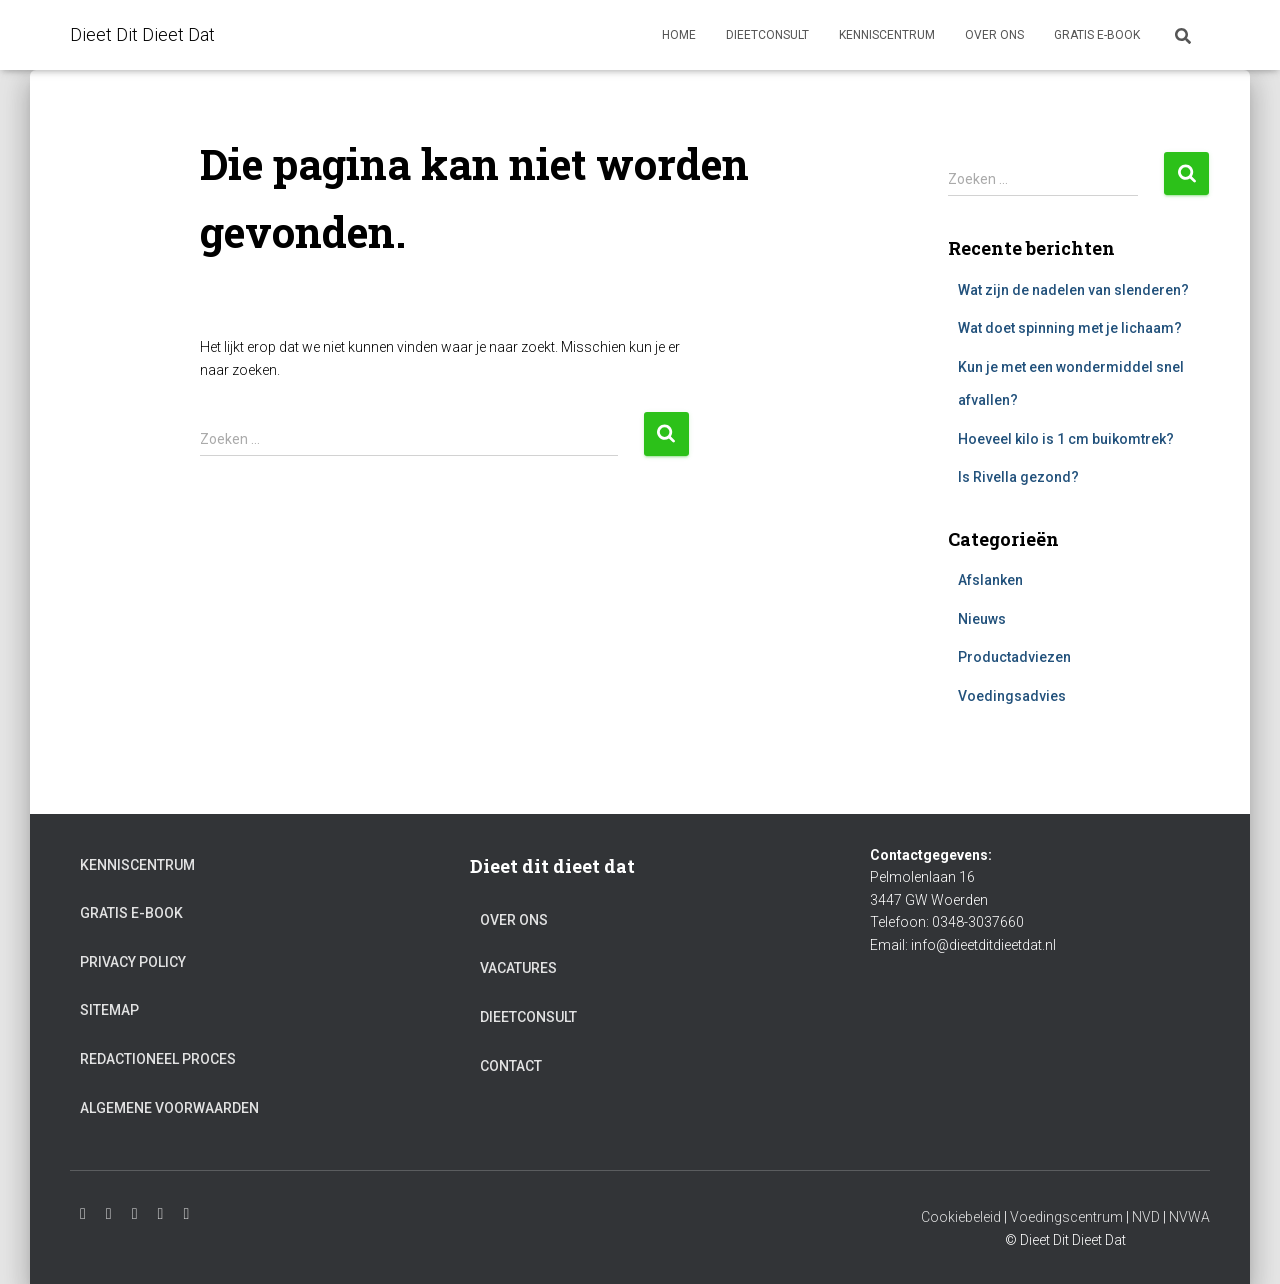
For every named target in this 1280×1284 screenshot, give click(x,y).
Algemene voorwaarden (169, 1108)
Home (679, 35)
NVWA (1189, 1217)
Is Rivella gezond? (1018, 477)
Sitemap (109, 1010)
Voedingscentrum (1066, 1217)
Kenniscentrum (887, 35)
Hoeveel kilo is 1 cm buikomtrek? (1066, 439)
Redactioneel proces (158, 1059)
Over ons (994, 35)
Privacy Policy (133, 962)
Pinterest (186, 1214)
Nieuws (982, 619)
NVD (1146, 1217)
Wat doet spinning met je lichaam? (1070, 328)
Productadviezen (1014, 657)
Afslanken (990, 580)
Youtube (109, 1214)
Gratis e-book (1097, 35)
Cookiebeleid (961, 1217)
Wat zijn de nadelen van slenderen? (1073, 290)
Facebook (135, 1214)
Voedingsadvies (1012, 696)
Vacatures (518, 968)
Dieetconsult (767, 35)
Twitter (161, 1214)
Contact (511, 1066)
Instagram (83, 1214)
